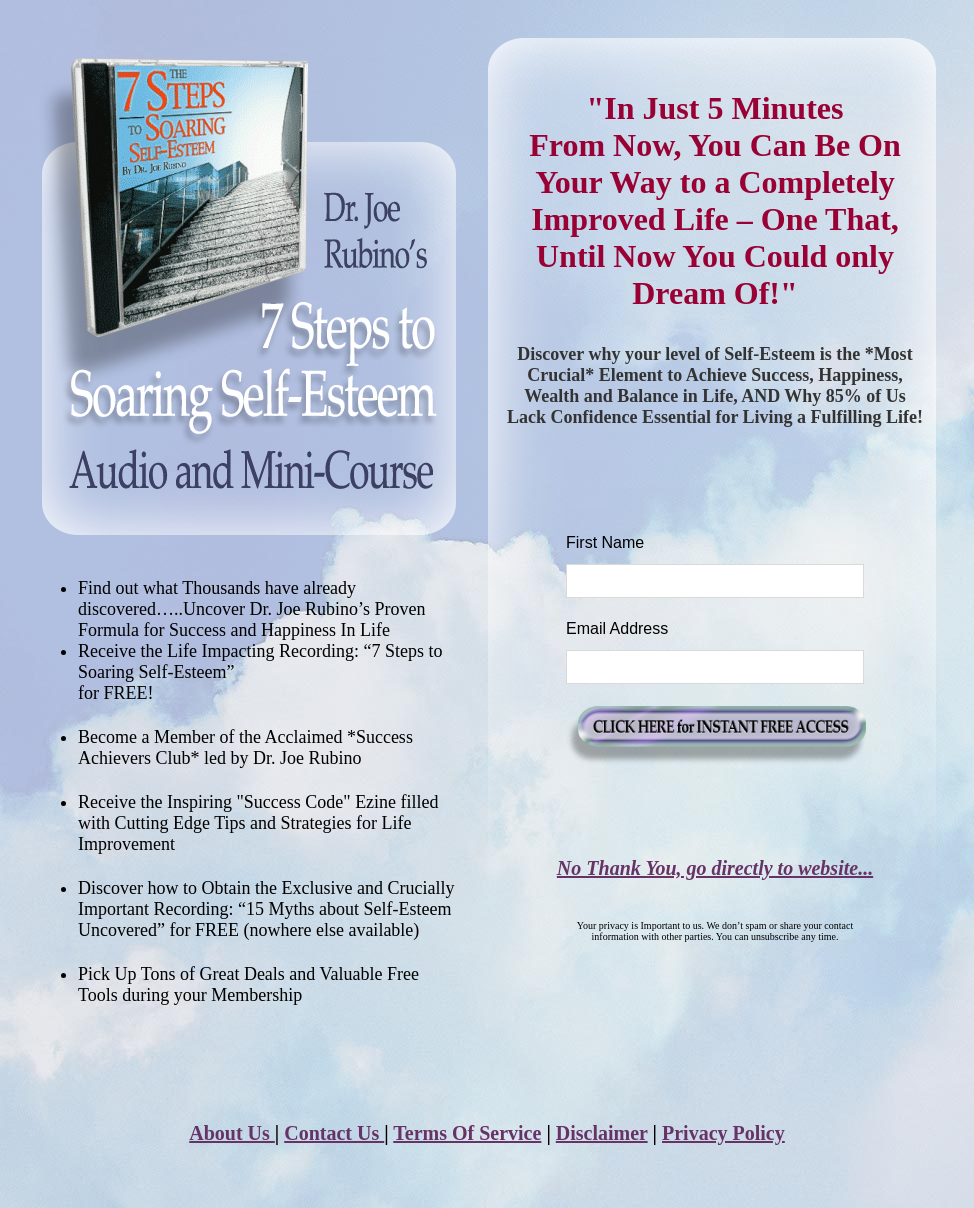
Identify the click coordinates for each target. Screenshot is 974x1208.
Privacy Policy (723, 1133)
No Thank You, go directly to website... (715, 868)
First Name (605, 542)
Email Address (617, 628)
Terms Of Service (467, 1133)
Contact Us (334, 1133)
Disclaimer (602, 1133)
